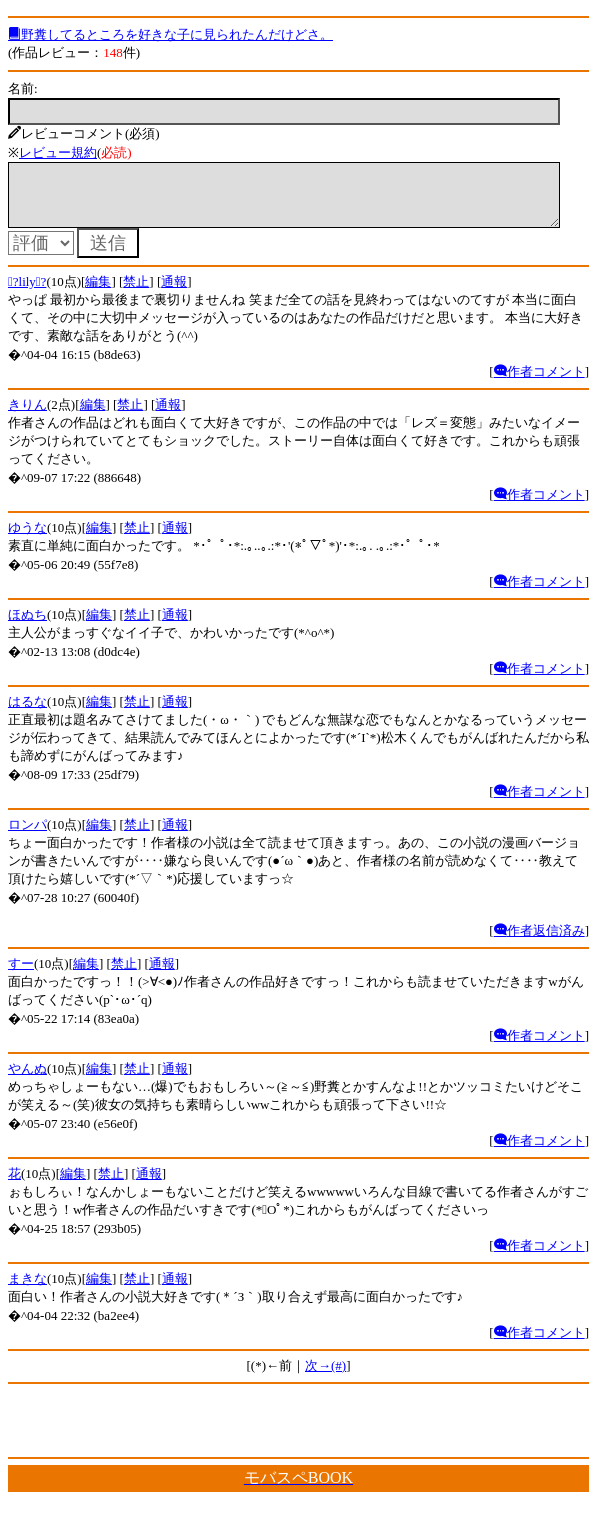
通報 (174, 293)
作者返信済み (539, 942)
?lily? (27, 293)
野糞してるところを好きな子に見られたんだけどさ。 (170, 34)
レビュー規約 (58, 152)
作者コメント (539, 383)
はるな (27, 713)
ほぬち (27, 626)
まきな (27, 1290)
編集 (98, 293)
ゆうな (27, 539)
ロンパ (27, 836)
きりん (27, 416)
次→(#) (325, 1377)
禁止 (136, 293)
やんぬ (27, 1080)
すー (21, 975)
